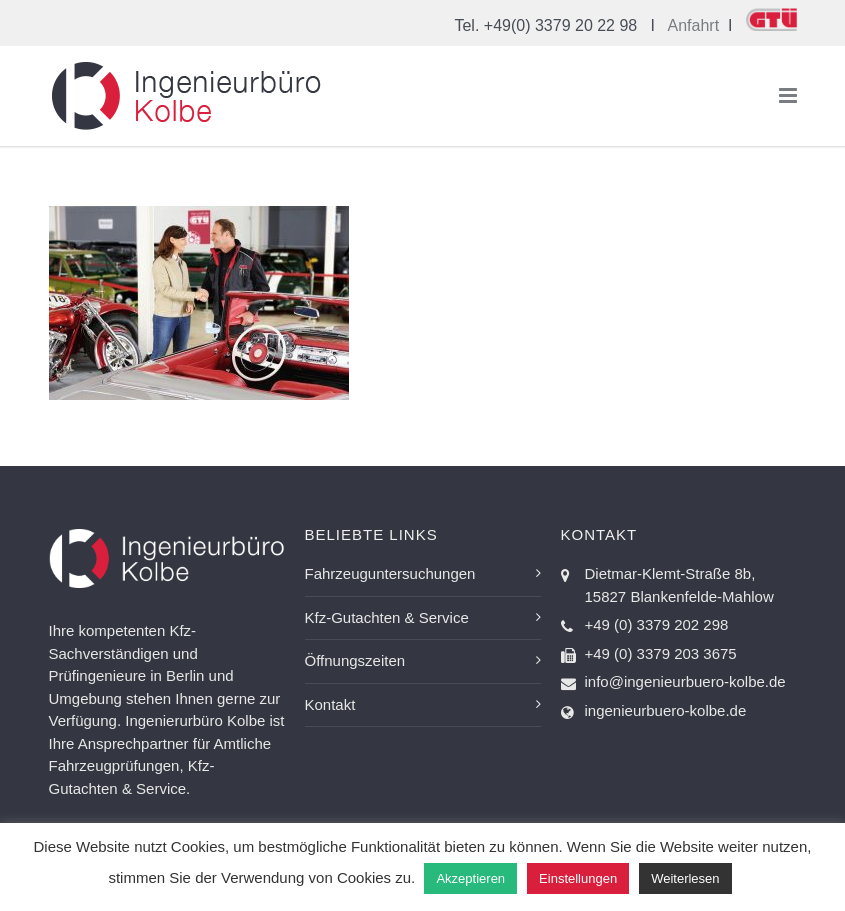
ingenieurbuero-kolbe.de (666, 710)
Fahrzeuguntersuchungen (390, 573)
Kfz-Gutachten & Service (387, 617)
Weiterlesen (685, 878)
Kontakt (330, 704)
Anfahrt (694, 25)
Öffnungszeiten (355, 660)
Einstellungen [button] (578, 878)
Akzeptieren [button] (470, 878)
